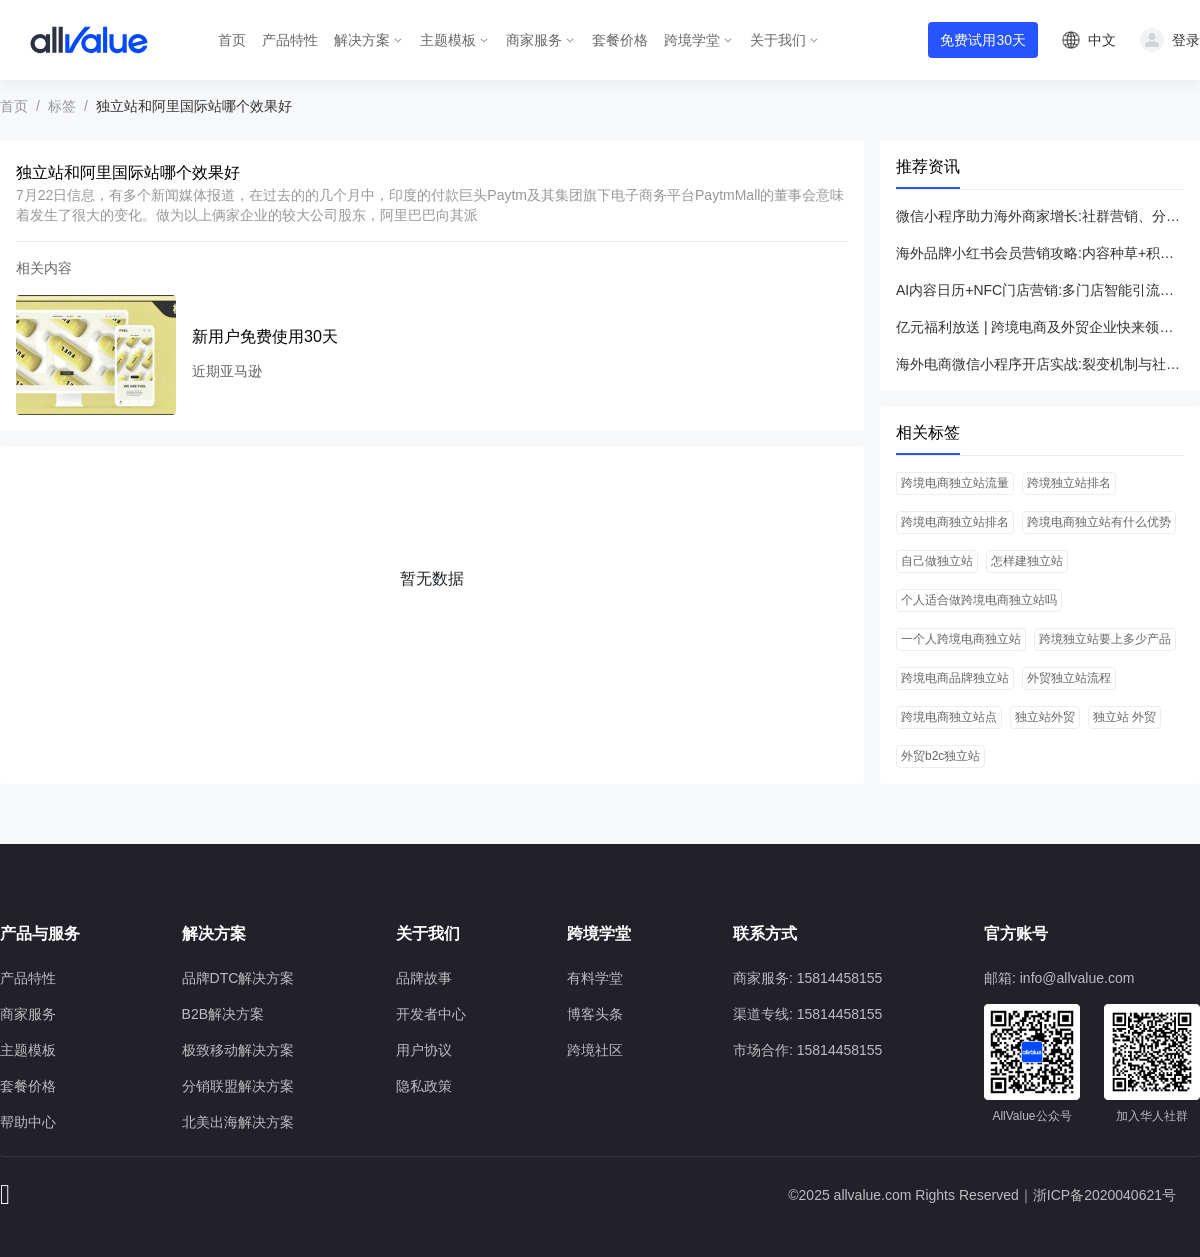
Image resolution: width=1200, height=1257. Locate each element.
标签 (62, 106)
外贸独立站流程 (1069, 678)
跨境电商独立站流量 (955, 483)
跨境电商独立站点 (949, 717)
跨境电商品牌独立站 (955, 678)
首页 (232, 40)
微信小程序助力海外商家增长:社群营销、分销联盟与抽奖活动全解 (1040, 216)
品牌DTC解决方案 (238, 978)
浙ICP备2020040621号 (1104, 1195)
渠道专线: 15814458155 (807, 1014)
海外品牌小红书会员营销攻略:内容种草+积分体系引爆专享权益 (1040, 253)
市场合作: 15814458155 (807, 1050)
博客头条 (595, 1014)
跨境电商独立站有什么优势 (1099, 522)
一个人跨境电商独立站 (961, 639)
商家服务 (534, 40)
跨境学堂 (692, 40)
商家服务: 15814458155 (807, 978)
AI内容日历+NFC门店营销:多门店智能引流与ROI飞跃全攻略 (1040, 290)
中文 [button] (1102, 40)
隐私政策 (424, 1086)
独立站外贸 (1045, 717)
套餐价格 (620, 40)
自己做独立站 (937, 561)
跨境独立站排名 (1069, 483)
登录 (1186, 40)
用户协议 (424, 1050)
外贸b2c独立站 (940, 756)
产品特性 (290, 40)
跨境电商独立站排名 (955, 522)
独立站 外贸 (1124, 717)
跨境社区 (595, 1050)
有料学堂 (595, 978)
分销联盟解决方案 (238, 1086)
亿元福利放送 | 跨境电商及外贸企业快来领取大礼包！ (1040, 327)
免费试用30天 (983, 40)
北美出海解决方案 (238, 1122)
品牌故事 (424, 978)
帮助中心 (28, 1122)
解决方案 (362, 40)
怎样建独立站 (1027, 561)
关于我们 (778, 40)
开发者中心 (431, 1014)
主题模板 (448, 40)
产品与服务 (40, 933)
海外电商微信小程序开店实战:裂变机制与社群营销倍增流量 (1040, 364)
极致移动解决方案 (238, 1050)
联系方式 (765, 933)
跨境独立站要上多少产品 (1105, 639)
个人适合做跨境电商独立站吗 (979, 600)
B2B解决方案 (223, 1014)
